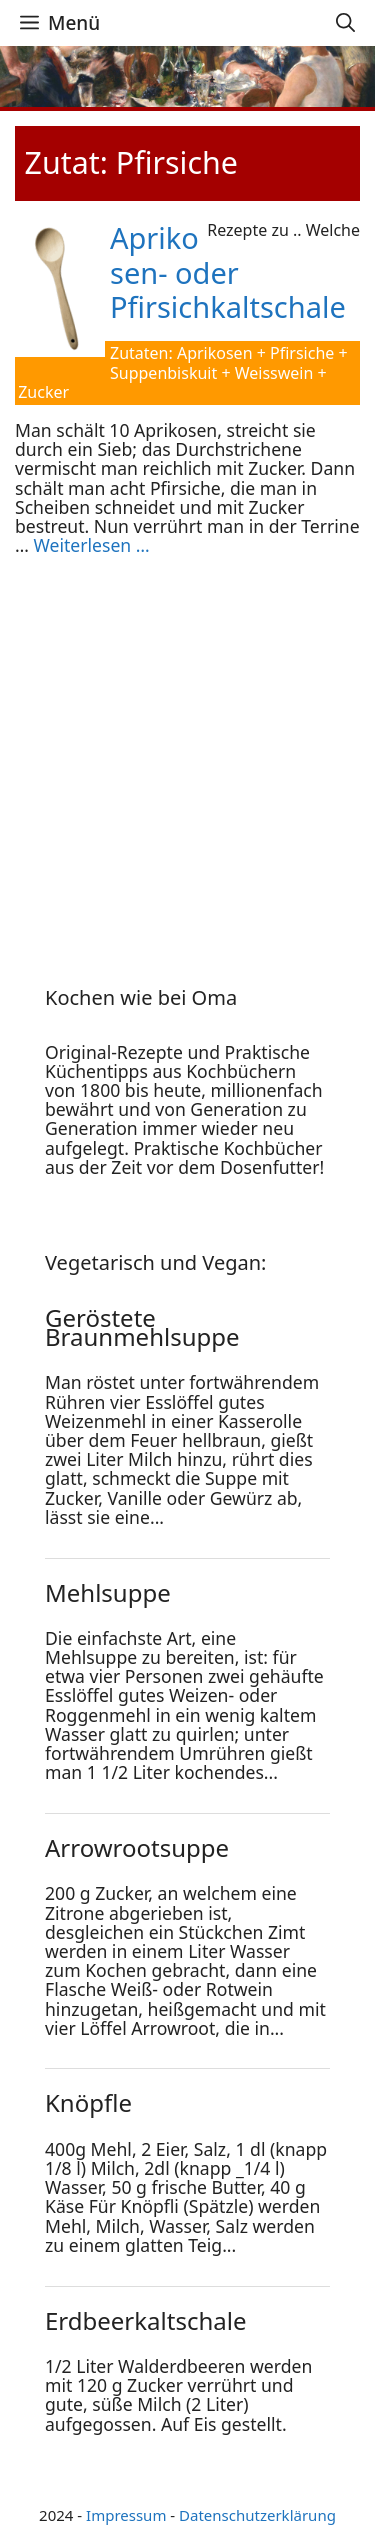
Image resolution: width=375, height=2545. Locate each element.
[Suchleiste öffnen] (345, 23)
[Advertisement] (170, 749)
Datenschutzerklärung (257, 2515)
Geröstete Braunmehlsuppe (142, 1327)
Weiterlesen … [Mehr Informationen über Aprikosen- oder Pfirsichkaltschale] (92, 545)
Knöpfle (88, 2102)
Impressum (126, 2515)
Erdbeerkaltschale (145, 2320)
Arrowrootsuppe (137, 1847)
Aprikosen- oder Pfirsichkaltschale (228, 272)
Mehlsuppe (108, 1592)
